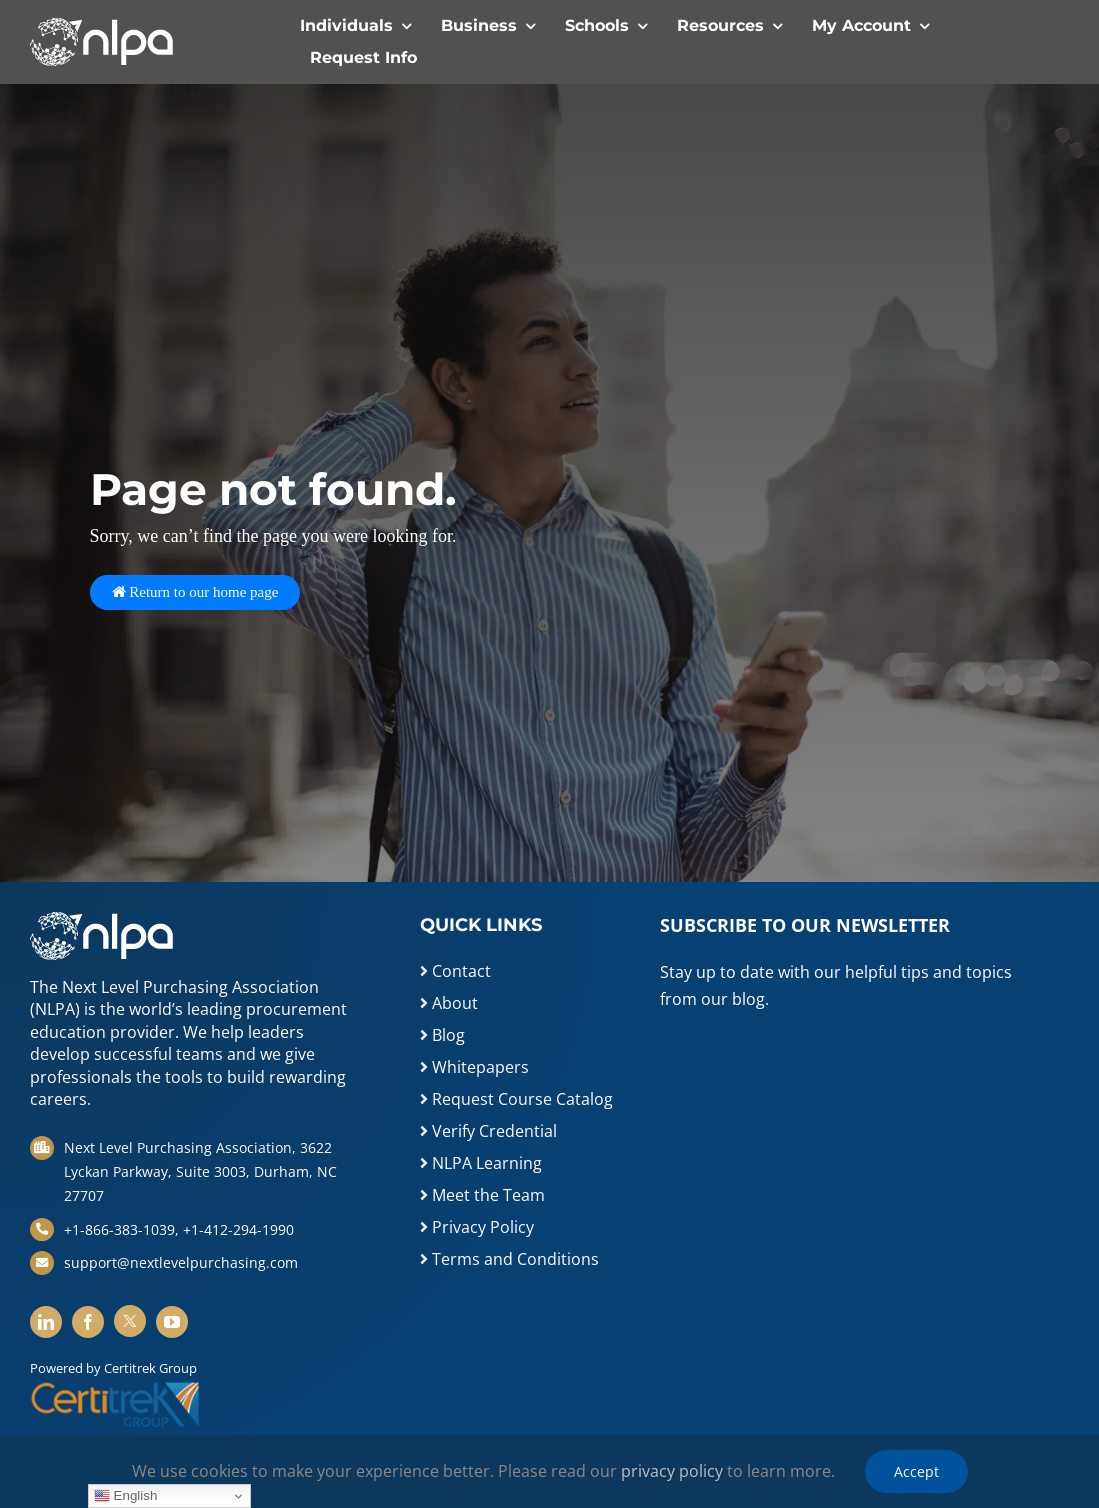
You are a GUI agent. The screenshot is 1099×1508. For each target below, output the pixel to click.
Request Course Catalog (516, 1099)
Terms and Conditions (509, 1259)
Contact (455, 971)
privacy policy (672, 1471)
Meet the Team (482, 1195)
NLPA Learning (481, 1163)
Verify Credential (488, 1131)
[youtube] (172, 1322)
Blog (442, 1035)
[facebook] (88, 1322)
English (125, 1496)
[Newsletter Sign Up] (831, 1142)
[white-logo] (101, 26)
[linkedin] (46, 1322)
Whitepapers (474, 1067)
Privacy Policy (477, 1227)
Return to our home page (195, 592)
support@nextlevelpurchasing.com (181, 1262)
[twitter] (130, 1321)
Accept (916, 1471)
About (449, 1003)
